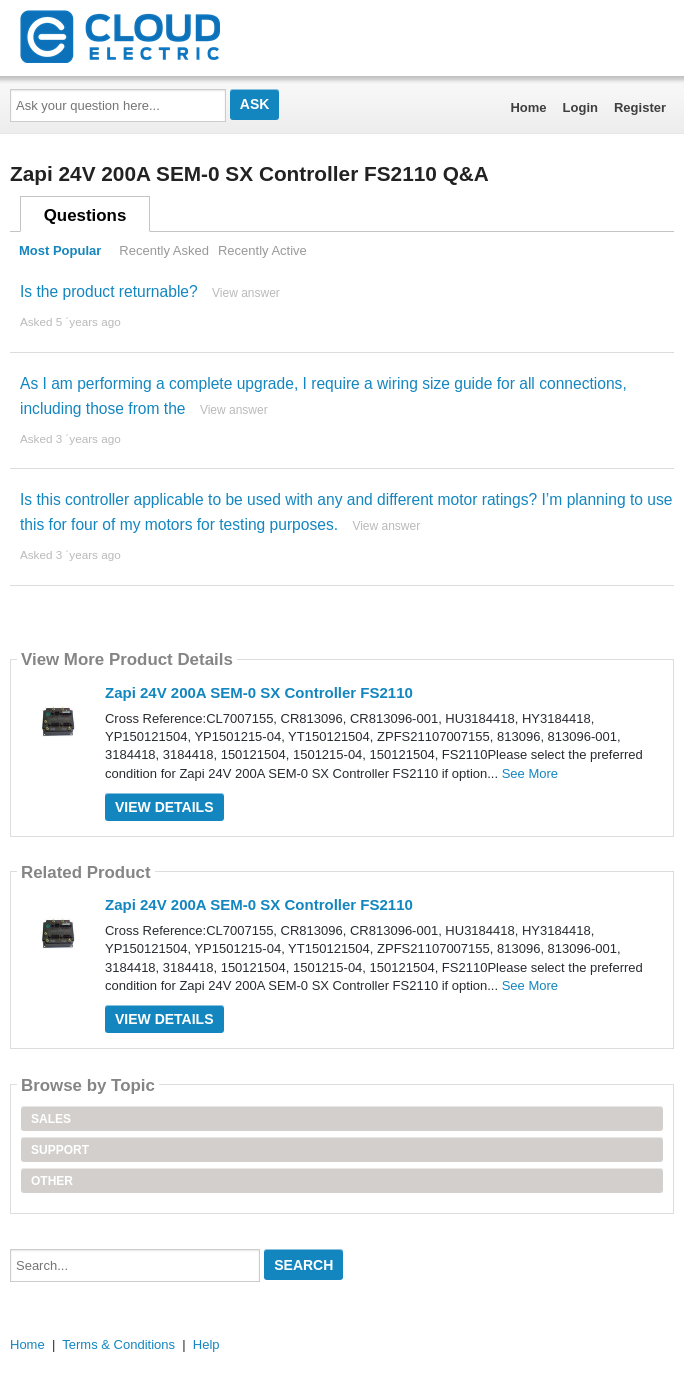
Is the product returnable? (109, 291)
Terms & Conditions (118, 1344)
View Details (164, 807)
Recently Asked (164, 250)
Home (528, 107)
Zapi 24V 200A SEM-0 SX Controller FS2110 (259, 692)
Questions (85, 215)
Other (52, 1181)
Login (580, 107)
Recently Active (262, 250)
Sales (51, 1119)
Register (640, 107)
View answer (246, 293)
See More (530, 773)
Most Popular (60, 250)
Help (206, 1344)
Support (60, 1150)
